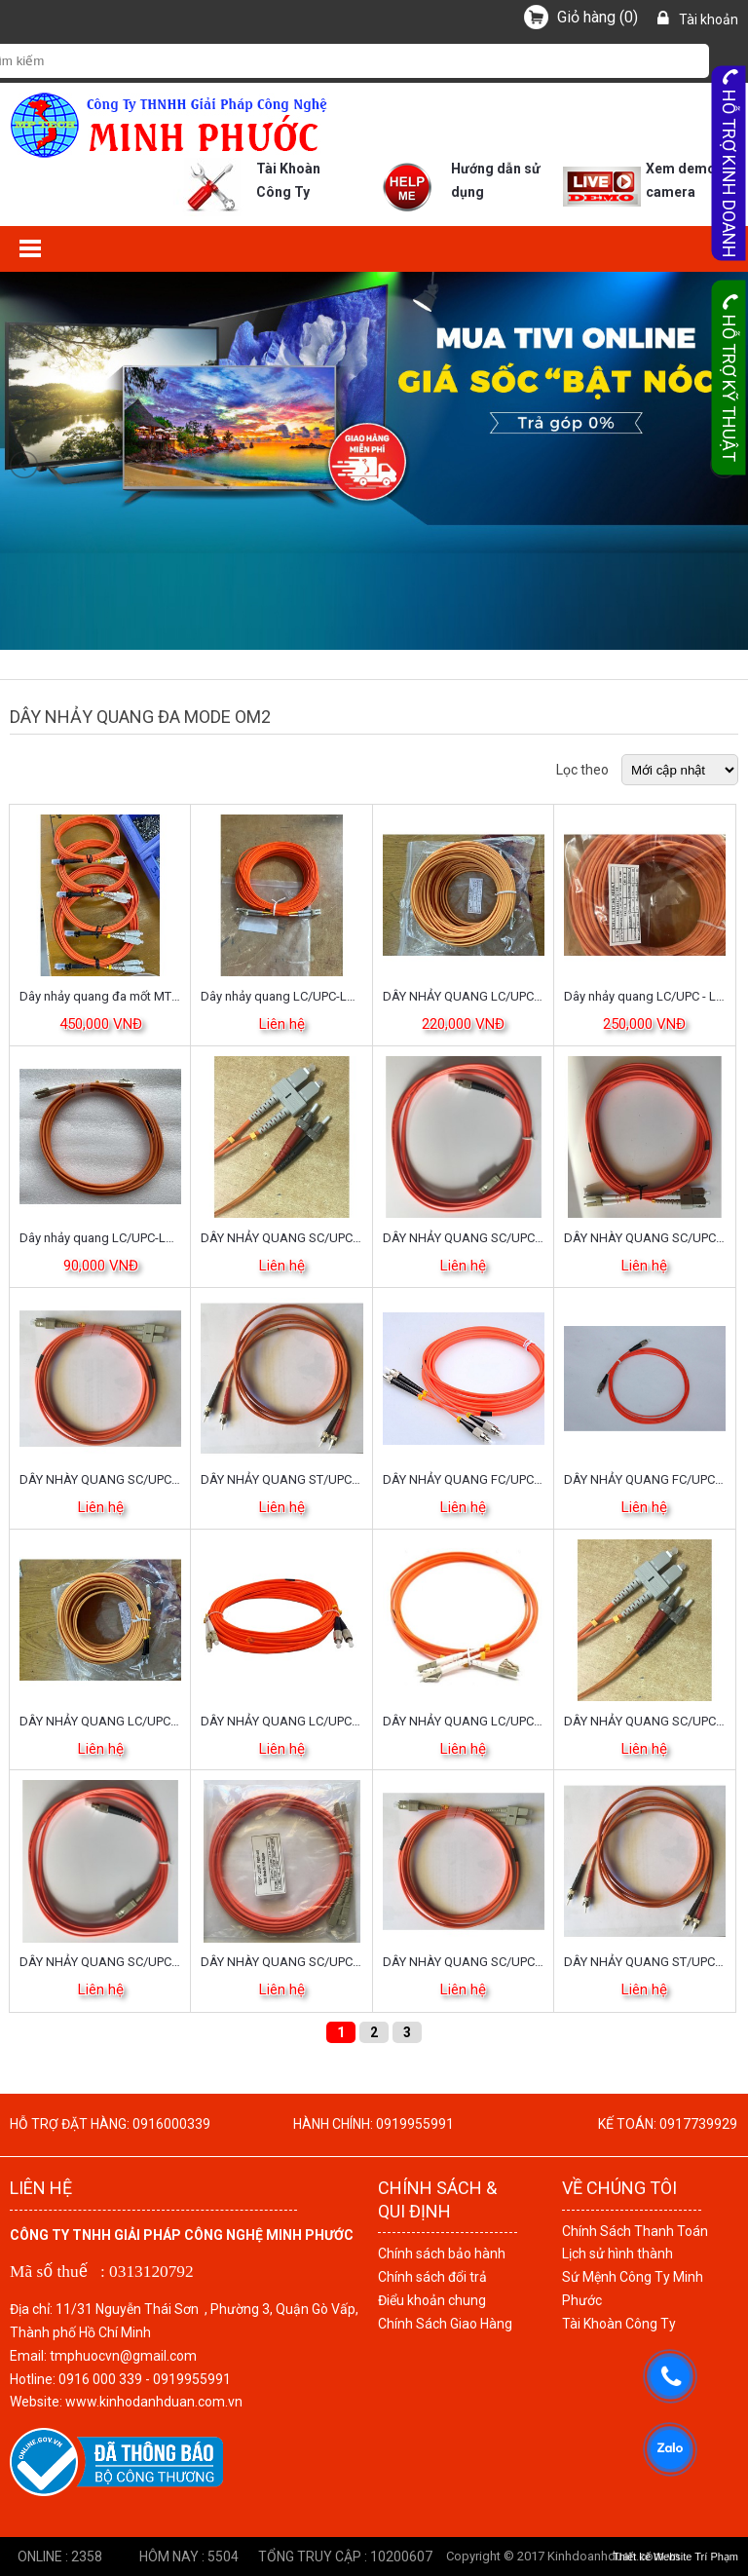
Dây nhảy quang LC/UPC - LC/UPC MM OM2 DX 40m (645, 996)
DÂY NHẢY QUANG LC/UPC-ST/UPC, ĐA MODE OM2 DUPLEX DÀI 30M (463, 996)
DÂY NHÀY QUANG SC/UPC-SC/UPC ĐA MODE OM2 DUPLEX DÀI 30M (100, 1479)
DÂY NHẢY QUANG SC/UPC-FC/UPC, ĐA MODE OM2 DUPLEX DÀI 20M (100, 1961)
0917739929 (698, 2124)
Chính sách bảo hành (441, 2253)
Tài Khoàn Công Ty (619, 2323)
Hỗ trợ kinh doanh (729, 163)
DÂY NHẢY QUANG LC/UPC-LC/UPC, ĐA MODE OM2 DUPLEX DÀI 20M (463, 1721)
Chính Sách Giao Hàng (445, 2323)
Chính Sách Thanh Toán (635, 2231)
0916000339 (171, 2124)
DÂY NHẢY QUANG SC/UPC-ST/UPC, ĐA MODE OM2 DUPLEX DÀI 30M (281, 1238)
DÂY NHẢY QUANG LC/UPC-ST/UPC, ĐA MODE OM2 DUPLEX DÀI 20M (100, 1721)
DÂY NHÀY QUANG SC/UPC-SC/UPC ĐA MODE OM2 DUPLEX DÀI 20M (463, 1961)
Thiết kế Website (652, 2556)
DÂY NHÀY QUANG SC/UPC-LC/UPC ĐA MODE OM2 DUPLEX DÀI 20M (281, 1961)
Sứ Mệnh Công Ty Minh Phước (632, 2288)
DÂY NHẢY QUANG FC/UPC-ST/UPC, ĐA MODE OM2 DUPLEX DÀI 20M (463, 1479)
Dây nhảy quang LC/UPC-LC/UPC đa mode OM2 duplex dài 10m (100, 1238)
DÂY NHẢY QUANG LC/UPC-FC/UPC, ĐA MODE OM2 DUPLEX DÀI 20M (281, 1721)
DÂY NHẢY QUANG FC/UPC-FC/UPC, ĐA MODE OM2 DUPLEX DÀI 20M (645, 1479)
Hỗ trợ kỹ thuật (729, 378)
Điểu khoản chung (432, 2300)
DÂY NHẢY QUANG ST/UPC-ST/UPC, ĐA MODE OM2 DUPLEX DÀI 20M (281, 1479)
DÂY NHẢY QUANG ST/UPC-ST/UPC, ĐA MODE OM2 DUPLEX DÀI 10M (645, 1961)
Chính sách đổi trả (432, 2277)
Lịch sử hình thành (617, 2253)
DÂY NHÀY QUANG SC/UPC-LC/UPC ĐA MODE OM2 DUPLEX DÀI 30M (645, 1238)
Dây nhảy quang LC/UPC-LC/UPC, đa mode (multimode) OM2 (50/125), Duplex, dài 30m (281, 996)
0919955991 (415, 2124)
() (597, 17)
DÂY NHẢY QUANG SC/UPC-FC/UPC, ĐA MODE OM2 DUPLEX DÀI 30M (463, 1238)
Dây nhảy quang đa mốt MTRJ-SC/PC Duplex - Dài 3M (100, 996)
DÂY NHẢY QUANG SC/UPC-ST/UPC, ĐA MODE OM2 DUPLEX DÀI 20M (645, 1721)
